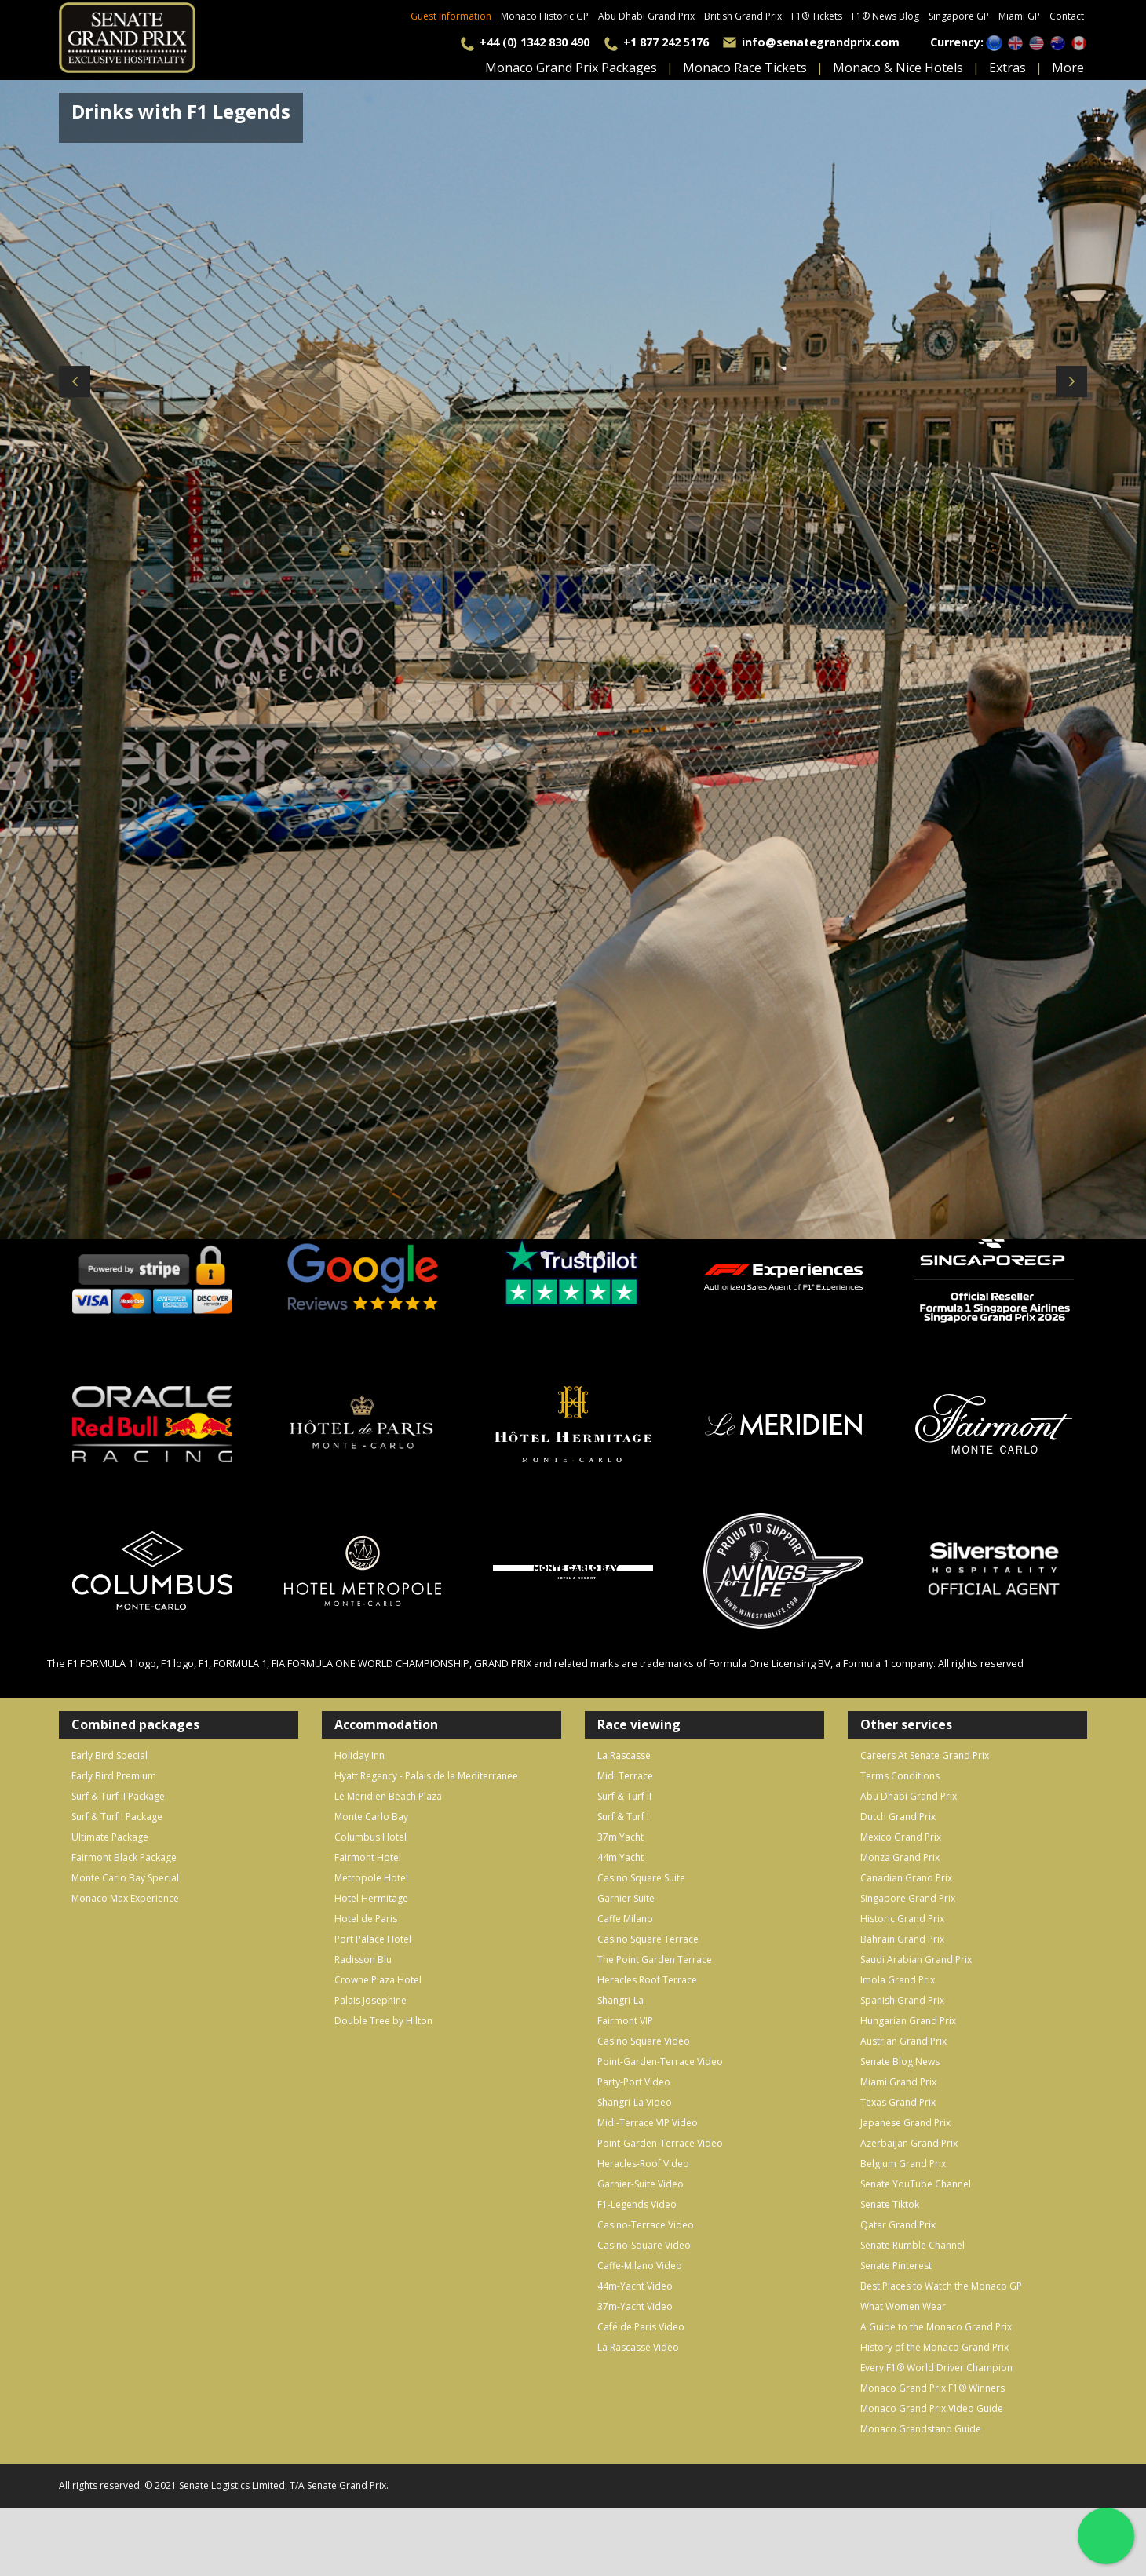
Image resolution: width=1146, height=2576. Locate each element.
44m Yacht (620, 1857)
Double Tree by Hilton (383, 2020)
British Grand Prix (743, 16)
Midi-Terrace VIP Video (647, 2122)
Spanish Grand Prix (902, 2000)
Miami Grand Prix (898, 2082)
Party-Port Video (633, 2082)
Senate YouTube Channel (915, 2184)
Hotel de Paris (365, 1918)
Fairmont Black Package (124, 1857)
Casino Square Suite (641, 1878)
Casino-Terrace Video (645, 2224)
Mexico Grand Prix (900, 1837)
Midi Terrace (625, 1775)
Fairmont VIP (625, 2020)
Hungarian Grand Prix (908, 2020)
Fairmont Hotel (367, 1857)
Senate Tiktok (889, 2204)
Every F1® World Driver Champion (936, 2367)
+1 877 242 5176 (666, 42)
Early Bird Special (109, 1755)
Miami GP (1019, 16)
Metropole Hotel (371, 1878)
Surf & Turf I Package (116, 1816)
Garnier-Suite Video (640, 2184)
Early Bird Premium (113, 1775)
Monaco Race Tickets (745, 67)
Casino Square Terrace (648, 1939)
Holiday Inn (359, 1755)
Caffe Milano (625, 1918)
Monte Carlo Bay (371, 1816)
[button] (544, 1255)
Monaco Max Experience (125, 1898)
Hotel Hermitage (371, 1898)
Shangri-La (620, 2000)
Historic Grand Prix (902, 1918)
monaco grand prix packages (571, 67)
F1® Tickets (816, 16)
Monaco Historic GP (545, 16)
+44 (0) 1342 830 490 (534, 42)
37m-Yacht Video (635, 2306)
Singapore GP (959, 16)
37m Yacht (620, 1837)
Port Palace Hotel (372, 1939)
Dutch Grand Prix (898, 1816)
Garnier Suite (626, 1898)
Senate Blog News (900, 2061)
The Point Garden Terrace (654, 1959)
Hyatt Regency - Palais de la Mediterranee (426, 1775)
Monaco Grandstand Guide (920, 2429)
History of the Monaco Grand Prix (934, 2347)
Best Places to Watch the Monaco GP (941, 2286)
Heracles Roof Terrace (647, 1980)
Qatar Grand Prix (898, 2224)
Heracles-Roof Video (643, 2163)
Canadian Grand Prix (906, 1878)
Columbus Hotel (370, 1837)
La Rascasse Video (638, 2347)
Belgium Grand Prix (903, 2163)
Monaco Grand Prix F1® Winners (932, 2388)
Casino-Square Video (644, 2245)
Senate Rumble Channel (912, 2245)
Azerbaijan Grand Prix (909, 2143)
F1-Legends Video (637, 2204)
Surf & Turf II (624, 1796)
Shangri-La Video (634, 2102)
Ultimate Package (109, 1837)
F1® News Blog (885, 16)
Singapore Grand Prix (907, 1898)
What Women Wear (903, 2306)
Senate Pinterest (896, 2265)
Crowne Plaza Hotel (378, 1980)
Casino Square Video (643, 2041)
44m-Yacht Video (635, 2286)
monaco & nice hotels (898, 67)
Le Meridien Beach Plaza (388, 1796)
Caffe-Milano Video (639, 2265)
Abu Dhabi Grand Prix (646, 16)
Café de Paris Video (640, 2326)
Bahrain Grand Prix (902, 1939)
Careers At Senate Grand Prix (924, 1755)
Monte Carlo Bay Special (125, 1878)
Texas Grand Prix (898, 2102)
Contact (1066, 16)
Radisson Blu (363, 1959)
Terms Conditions (900, 1775)
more (1068, 67)
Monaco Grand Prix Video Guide (931, 2408)
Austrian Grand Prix (903, 2041)
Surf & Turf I (623, 1816)
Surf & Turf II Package (118, 1796)
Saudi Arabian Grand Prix (916, 1959)
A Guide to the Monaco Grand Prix (936, 2326)
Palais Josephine (370, 2000)
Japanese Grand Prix (905, 2122)
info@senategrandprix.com (821, 42)
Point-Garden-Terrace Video (660, 2061)
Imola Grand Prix (897, 1980)
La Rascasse (624, 1755)
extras (1007, 67)
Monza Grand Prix (900, 1857)
